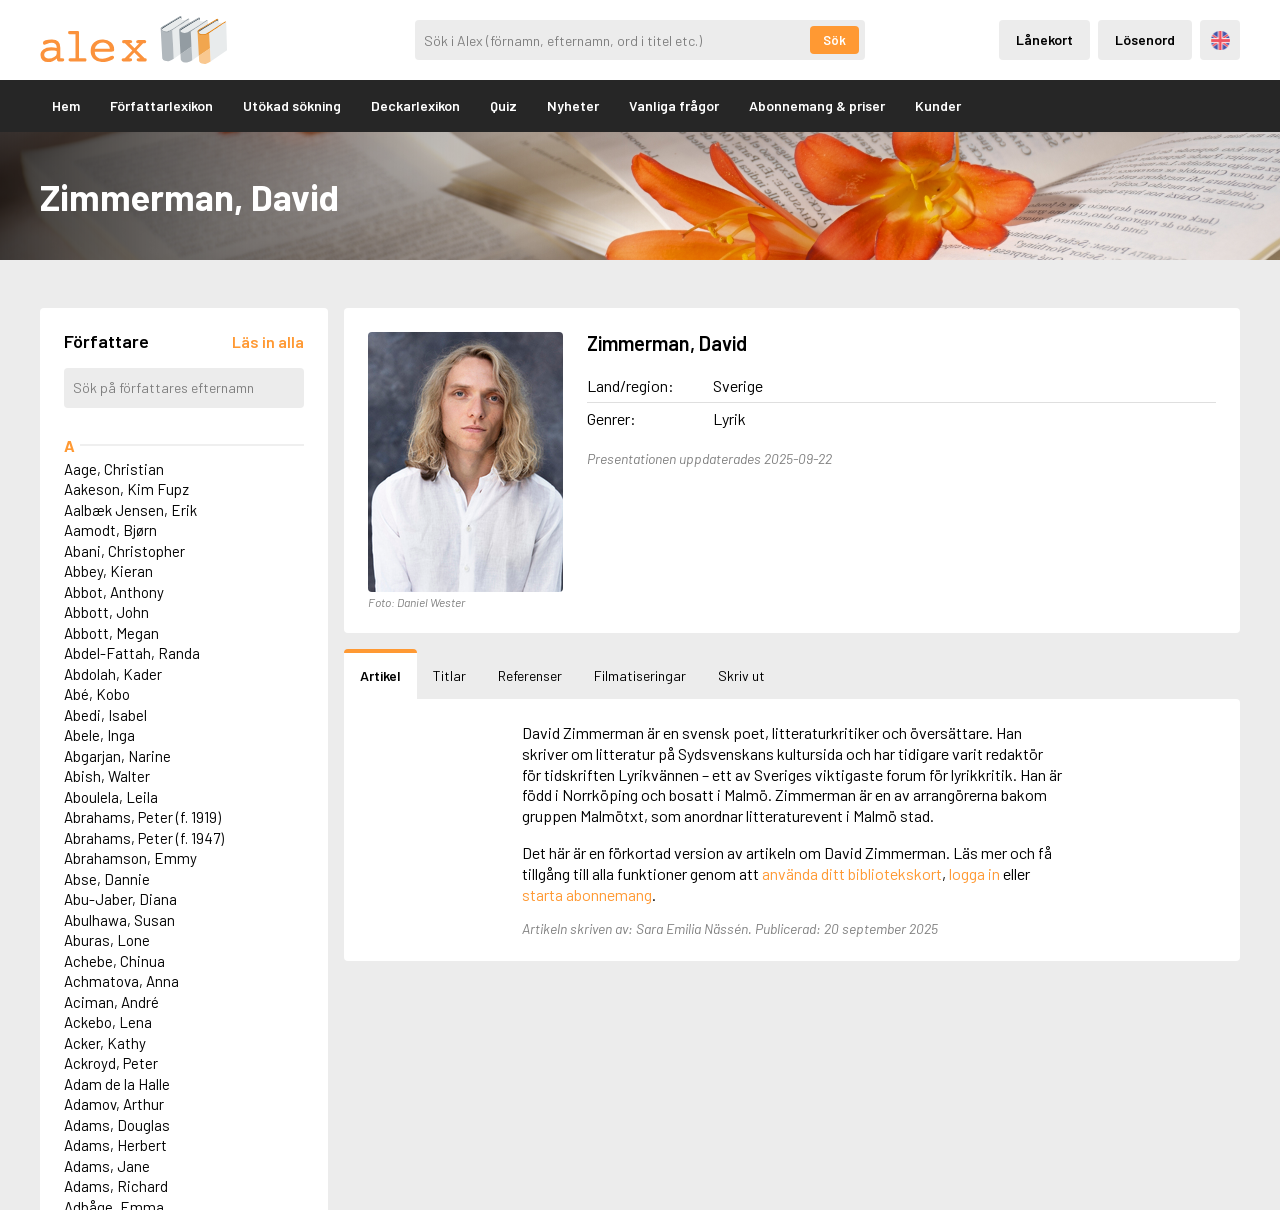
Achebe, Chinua (114, 961)
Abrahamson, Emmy (130, 858)
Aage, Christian (114, 469)
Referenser (530, 675)
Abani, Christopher (124, 551)
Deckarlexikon (415, 105)
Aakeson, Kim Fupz (126, 489)
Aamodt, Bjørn (110, 530)
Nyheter (573, 105)
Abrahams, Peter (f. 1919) (142, 817)
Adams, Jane (107, 1166)
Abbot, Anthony (114, 592)
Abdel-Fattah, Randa (132, 653)
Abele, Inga (99, 735)
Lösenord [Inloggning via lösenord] (1145, 39)
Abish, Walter (107, 776)
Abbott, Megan (111, 633)
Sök (834, 40)
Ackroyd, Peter (111, 1063)
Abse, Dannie (107, 879)
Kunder (938, 105)
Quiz (503, 105)
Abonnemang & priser (817, 105)
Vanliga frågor (674, 105)
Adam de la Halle (117, 1084)
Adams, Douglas (117, 1125)
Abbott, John (106, 612)
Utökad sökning (292, 105)
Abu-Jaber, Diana (120, 899)
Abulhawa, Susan (119, 920)
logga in (974, 873)
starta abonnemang (587, 894)
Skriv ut (741, 675)
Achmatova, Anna (121, 981)
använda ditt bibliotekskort (852, 873)
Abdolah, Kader (113, 674)
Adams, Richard (116, 1186)
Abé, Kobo (97, 694)
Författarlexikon (161, 105)
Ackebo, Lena (108, 1022)
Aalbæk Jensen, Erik (130, 510)
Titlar (449, 675)
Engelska (1220, 40)
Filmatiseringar (640, 675)
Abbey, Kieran (108, 571)
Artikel (380, 675)
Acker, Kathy (105, 1043)
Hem (66, 105)
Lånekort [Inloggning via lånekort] (1044, 39)
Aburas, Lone (107, 940)
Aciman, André (111, 1002)
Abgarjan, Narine (117, 756)
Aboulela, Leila (111, 797)
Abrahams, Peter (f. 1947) (144, 838)
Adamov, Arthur (114, 1104)
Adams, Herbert (115, 1145)
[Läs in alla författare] (268, 341)
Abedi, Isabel (105, 715)
